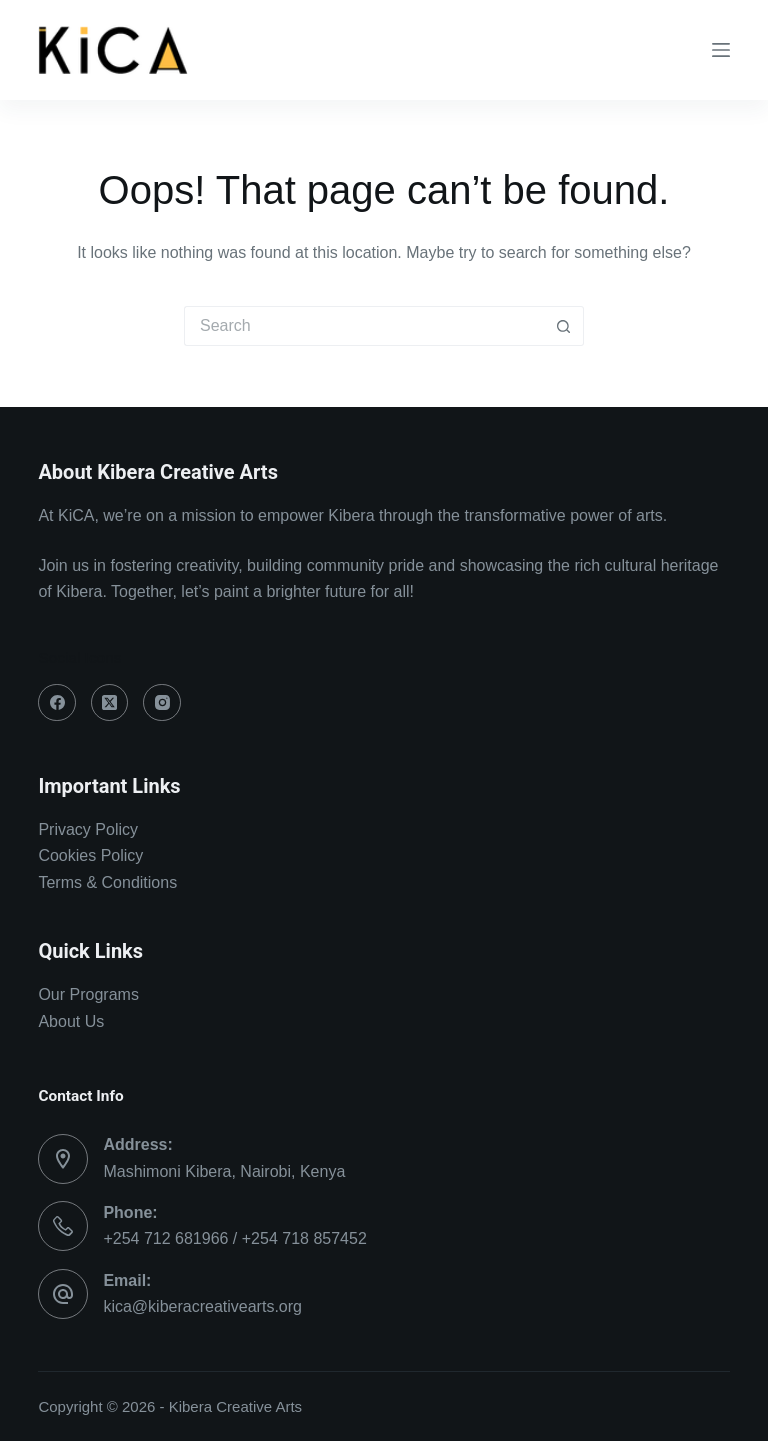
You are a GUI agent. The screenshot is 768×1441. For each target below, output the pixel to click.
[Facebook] (57, 703)
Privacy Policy (88, 829)
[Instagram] (162, 703)
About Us (71, 1021)
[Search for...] (364, 326)
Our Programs (88, 994)
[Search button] (564, 326)
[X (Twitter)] (110, 703)
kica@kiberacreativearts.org (202, 1306)
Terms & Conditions (107, 882)
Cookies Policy (90, 855)
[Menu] (721, 50)
